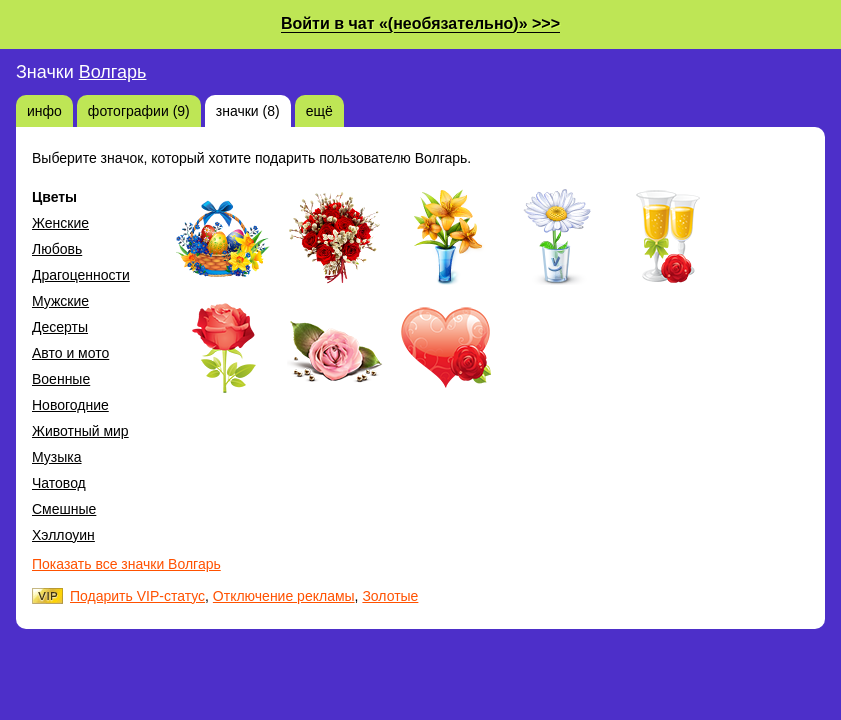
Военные (61, 379)
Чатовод (59, 483)
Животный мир (80, 431)
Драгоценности (81, 275)
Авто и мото (70, 353)
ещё (319, 111)
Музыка (57, 457)
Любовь (57, 249)
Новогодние (70, 405)
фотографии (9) (139, 111)
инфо (44, 111)
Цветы (54, 197)
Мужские (60, 301)
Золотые (390, 596)
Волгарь (113, 72)
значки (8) (248, 111)
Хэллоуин (63, 535)
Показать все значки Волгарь (126, 564)
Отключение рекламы (284, 596)
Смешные (64, 509)
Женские (60, 223)
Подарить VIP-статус (137, 596)
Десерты (60, 327)
